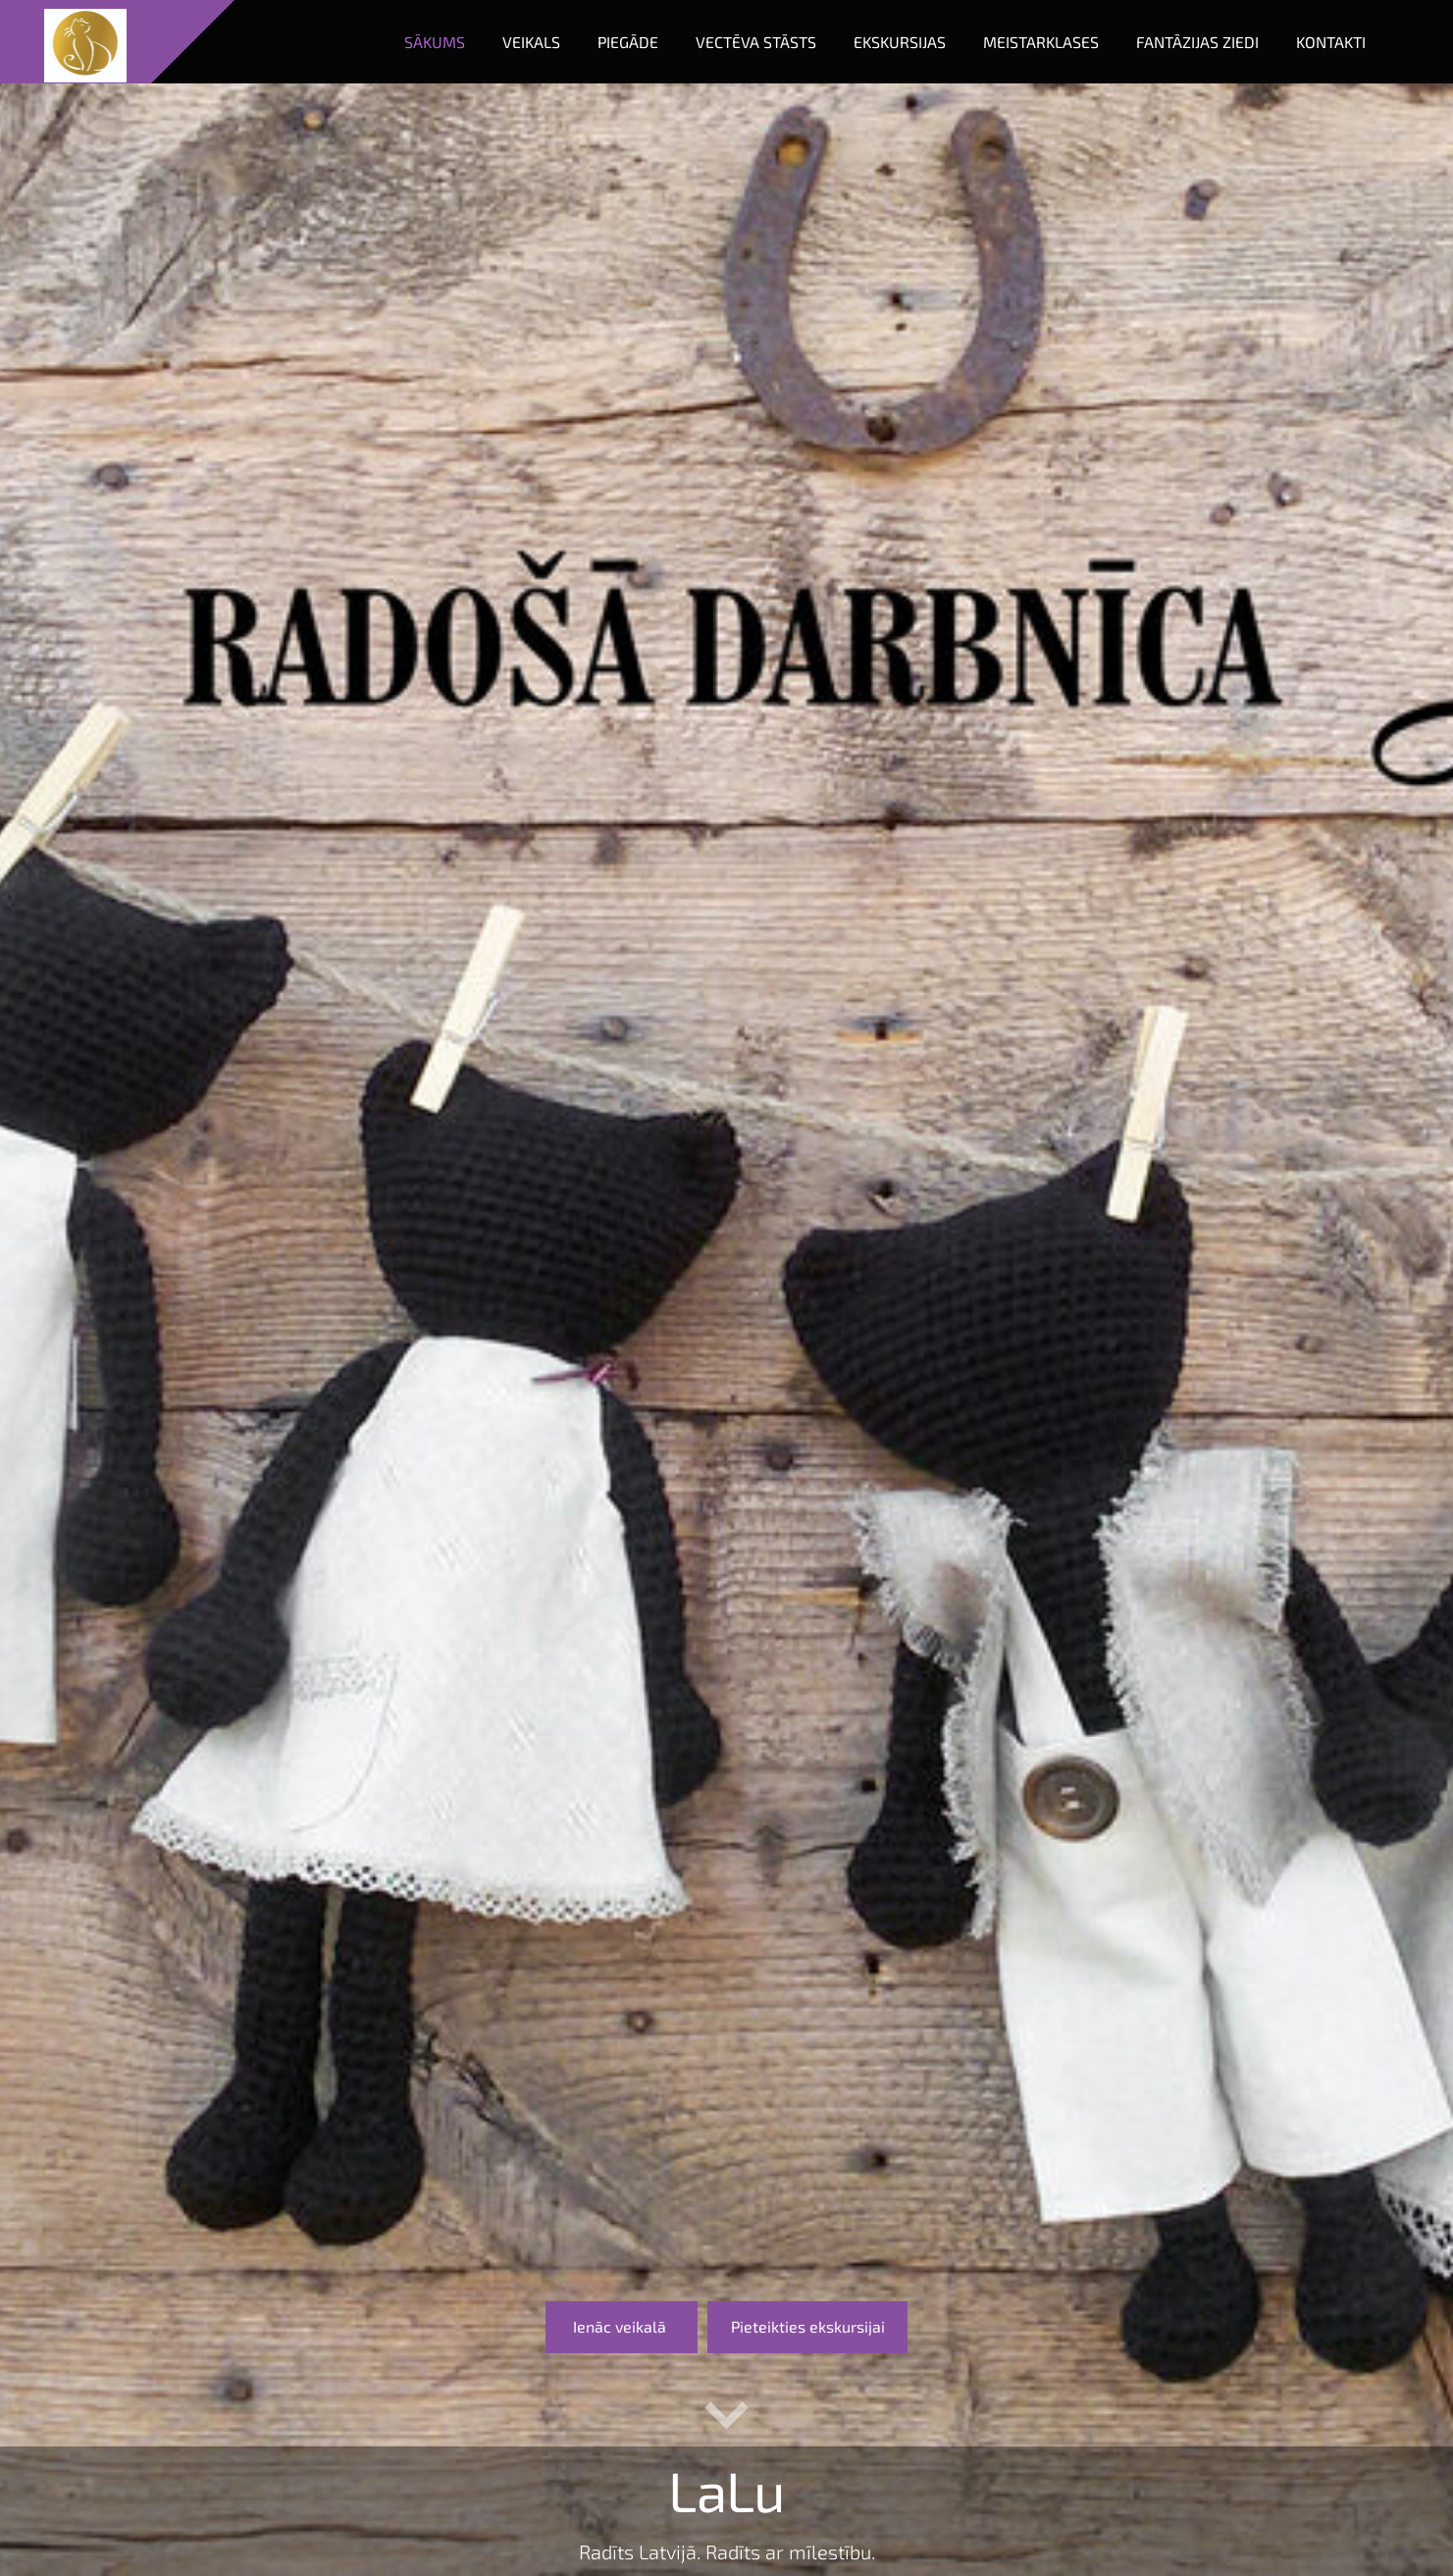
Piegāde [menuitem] (627, 41)
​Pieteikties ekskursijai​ (808, 2326)
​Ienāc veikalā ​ (621, 2326)
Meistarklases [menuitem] (1041, 41)
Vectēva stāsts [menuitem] (756, 41)
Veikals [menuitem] (531, 41)
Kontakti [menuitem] (1331, 41)
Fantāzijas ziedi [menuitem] (1197, 41)
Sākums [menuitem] (434, 41)
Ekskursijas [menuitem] (900, 41)
